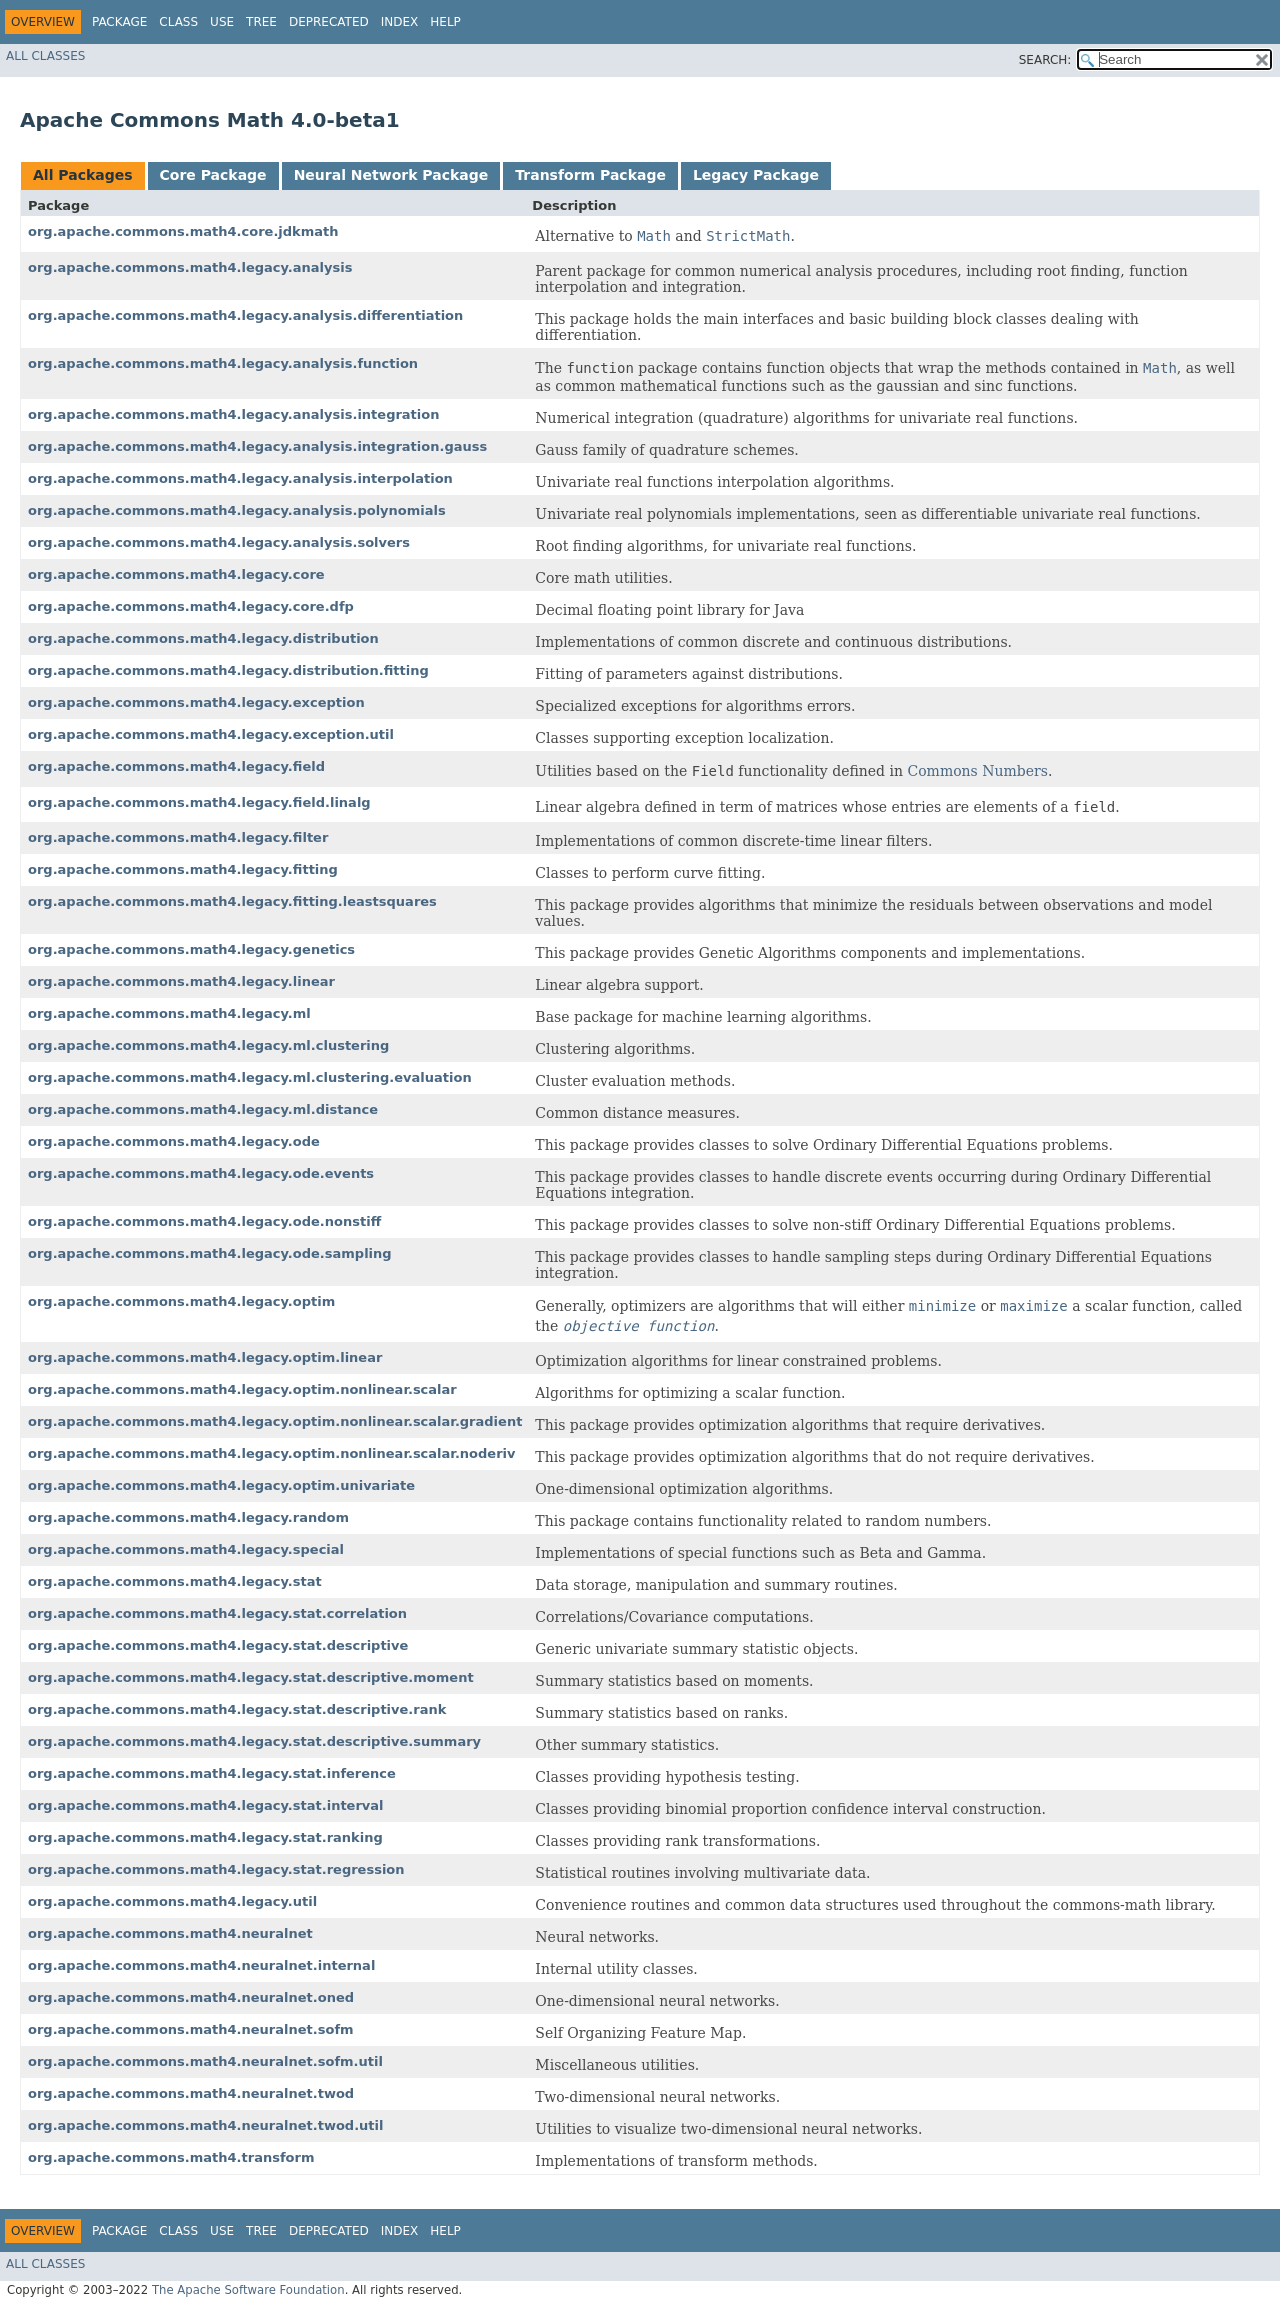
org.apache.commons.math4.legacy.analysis (190, 267)
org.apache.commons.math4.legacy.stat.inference (212, 1773)
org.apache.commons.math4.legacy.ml (169, 1013)
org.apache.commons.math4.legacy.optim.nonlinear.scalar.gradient (275, 1421)
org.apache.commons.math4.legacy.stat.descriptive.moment (251, 1677)
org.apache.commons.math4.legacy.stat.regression (216, 1869)
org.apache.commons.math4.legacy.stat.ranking (205, 1837)
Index (400, 22)
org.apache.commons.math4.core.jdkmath (183, 231)
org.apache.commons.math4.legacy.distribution (203, 638)
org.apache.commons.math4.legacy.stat (175, 1581)
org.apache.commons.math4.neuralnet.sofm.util (205, 2061)
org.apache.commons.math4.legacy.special (186, 1549)
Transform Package (590, 175)
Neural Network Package (391, 175)
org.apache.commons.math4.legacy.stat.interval (206, 1805)
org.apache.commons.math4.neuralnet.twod (191, 2093)
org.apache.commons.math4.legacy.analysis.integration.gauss (257, 446)
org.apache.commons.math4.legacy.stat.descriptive (218, 1645)
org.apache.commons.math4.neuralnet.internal (201, 1965)
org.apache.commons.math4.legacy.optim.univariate (221, 1485)
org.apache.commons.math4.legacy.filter (178, 837)
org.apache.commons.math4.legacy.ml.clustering (208, 1045)
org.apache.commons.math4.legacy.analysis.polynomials (237, 510)
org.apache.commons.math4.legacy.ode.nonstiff (204, 1221)
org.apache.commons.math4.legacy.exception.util (211, 734)
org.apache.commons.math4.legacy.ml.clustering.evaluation (250, 1077)
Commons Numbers (977, 771)
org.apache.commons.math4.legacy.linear (181, 981)
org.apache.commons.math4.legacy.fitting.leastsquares (232, 901)
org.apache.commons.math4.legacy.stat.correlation (217, 1613)
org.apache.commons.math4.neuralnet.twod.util (206, 2125)
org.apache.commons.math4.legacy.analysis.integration (233, 414)
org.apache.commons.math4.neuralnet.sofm (191, 2029)
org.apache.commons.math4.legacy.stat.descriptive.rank (237, 1709)
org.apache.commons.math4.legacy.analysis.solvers (219, 542)
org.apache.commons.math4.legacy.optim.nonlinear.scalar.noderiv (271, 1453)
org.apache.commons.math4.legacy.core (176, 574)
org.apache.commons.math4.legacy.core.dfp (191, 606)
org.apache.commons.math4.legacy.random (188, 1517)
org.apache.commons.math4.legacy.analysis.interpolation (240, 478)
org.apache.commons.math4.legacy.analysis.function (223, 363)
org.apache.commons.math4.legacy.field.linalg (199, 802)
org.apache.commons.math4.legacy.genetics (191, 949)
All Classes (45, 56)
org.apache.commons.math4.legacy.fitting (183, 869)
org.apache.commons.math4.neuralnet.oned (191, 1997)
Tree (261, 22)
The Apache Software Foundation (248, 2290)
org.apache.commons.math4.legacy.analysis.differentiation (245, 315)
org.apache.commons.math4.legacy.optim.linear (205, 1357)
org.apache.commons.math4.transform (171, 2157)
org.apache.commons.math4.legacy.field (176, 766)
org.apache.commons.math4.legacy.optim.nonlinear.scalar (242, 1389)
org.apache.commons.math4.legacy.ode (174, 1141)
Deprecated (329, 22)
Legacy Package (756, 175)
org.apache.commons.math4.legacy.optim (181, 1301)
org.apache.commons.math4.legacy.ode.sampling (210, 1253)
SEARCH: (1045, 60)
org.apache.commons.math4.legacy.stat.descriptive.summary (254, 1741)
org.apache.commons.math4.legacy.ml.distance (203, 1109)
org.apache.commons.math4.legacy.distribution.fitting (228, 670)
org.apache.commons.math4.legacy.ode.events (201, 1173)
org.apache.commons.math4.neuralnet (170, 1933)
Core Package (213, 175)
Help (445, 22)
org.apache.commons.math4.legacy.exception (196, 702)
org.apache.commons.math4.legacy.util (172, 1901)
